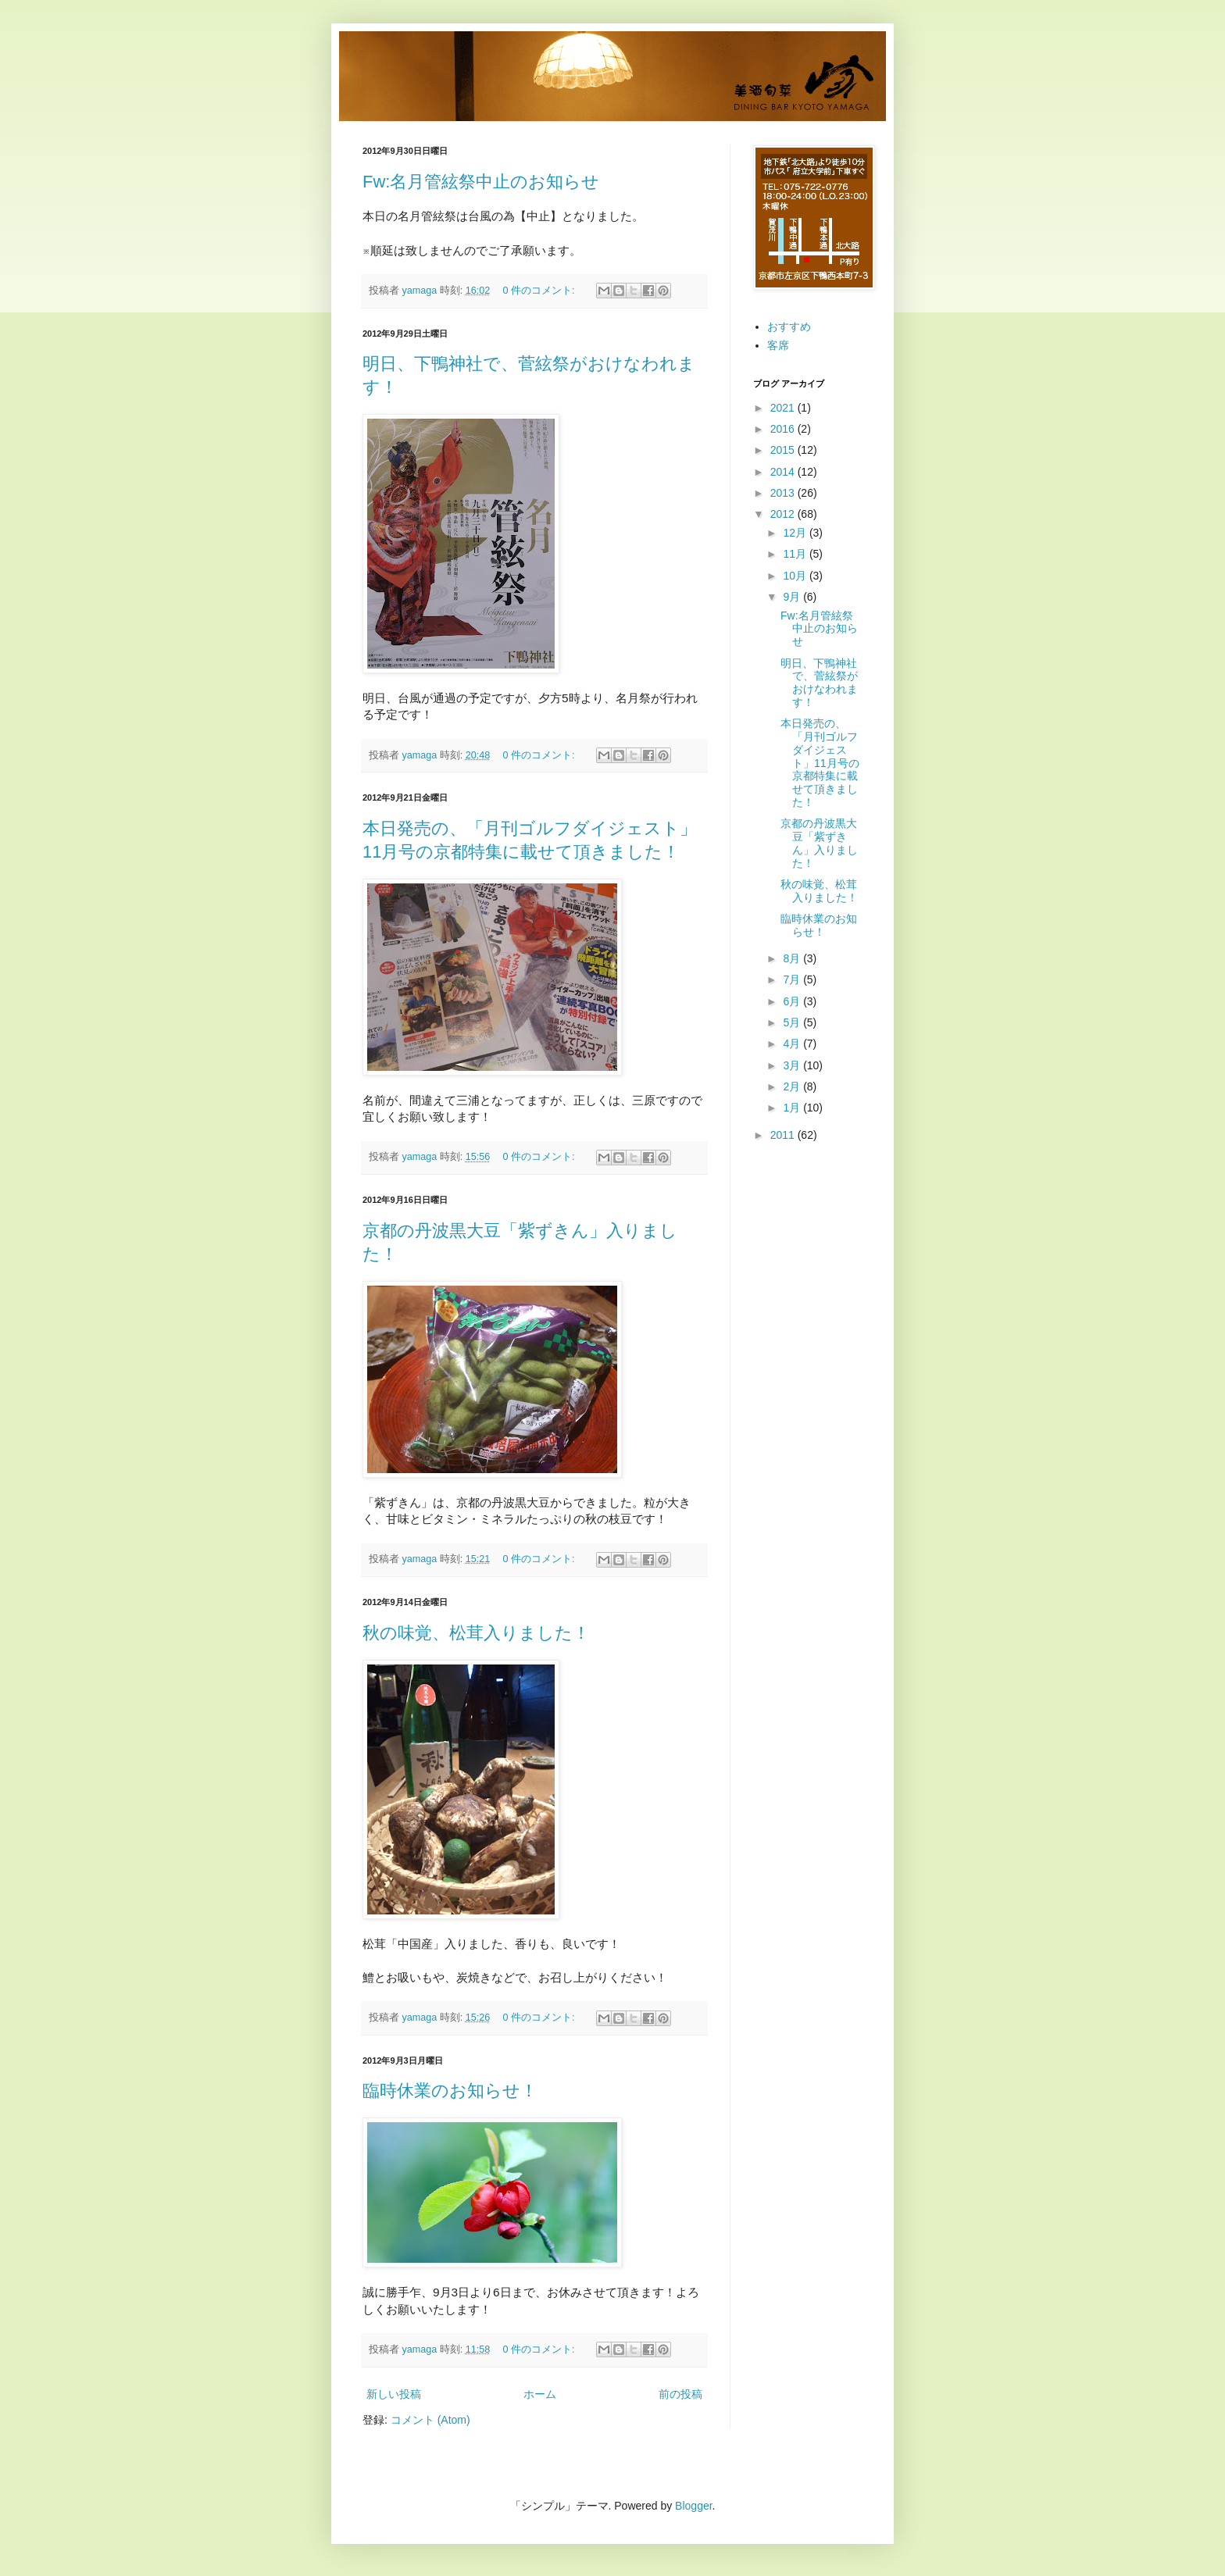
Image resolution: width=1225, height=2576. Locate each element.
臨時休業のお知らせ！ (450, 2090)
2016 (784, 429)
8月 (793, 958)
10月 (796, 575)
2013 (784, 493)
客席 (778, 345)
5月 (793, 1022)
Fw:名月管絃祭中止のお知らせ (480, 181)
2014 (784, 472)
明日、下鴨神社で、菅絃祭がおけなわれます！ (819, 682)
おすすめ (789, 326)
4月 (793, 1043)
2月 (793, 1086)
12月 (796, 532)
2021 (784, 407)
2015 (784, 450)
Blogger (693, 2505)
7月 (793, 979)
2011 (784, 1135)
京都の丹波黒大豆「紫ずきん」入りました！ (819, 843)
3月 (793, 1065)
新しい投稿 (393, 2394)
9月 (793, 596)
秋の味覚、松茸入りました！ (476, 1633)
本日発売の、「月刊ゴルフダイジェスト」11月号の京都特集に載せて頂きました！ (819, 762)
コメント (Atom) (430, 2420)
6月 (793, 1001)
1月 (793, 1107)
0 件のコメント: (539, 290)
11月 (796, 554)
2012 (784, 514)
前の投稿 (680, 2394)
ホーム (539, 2394)
